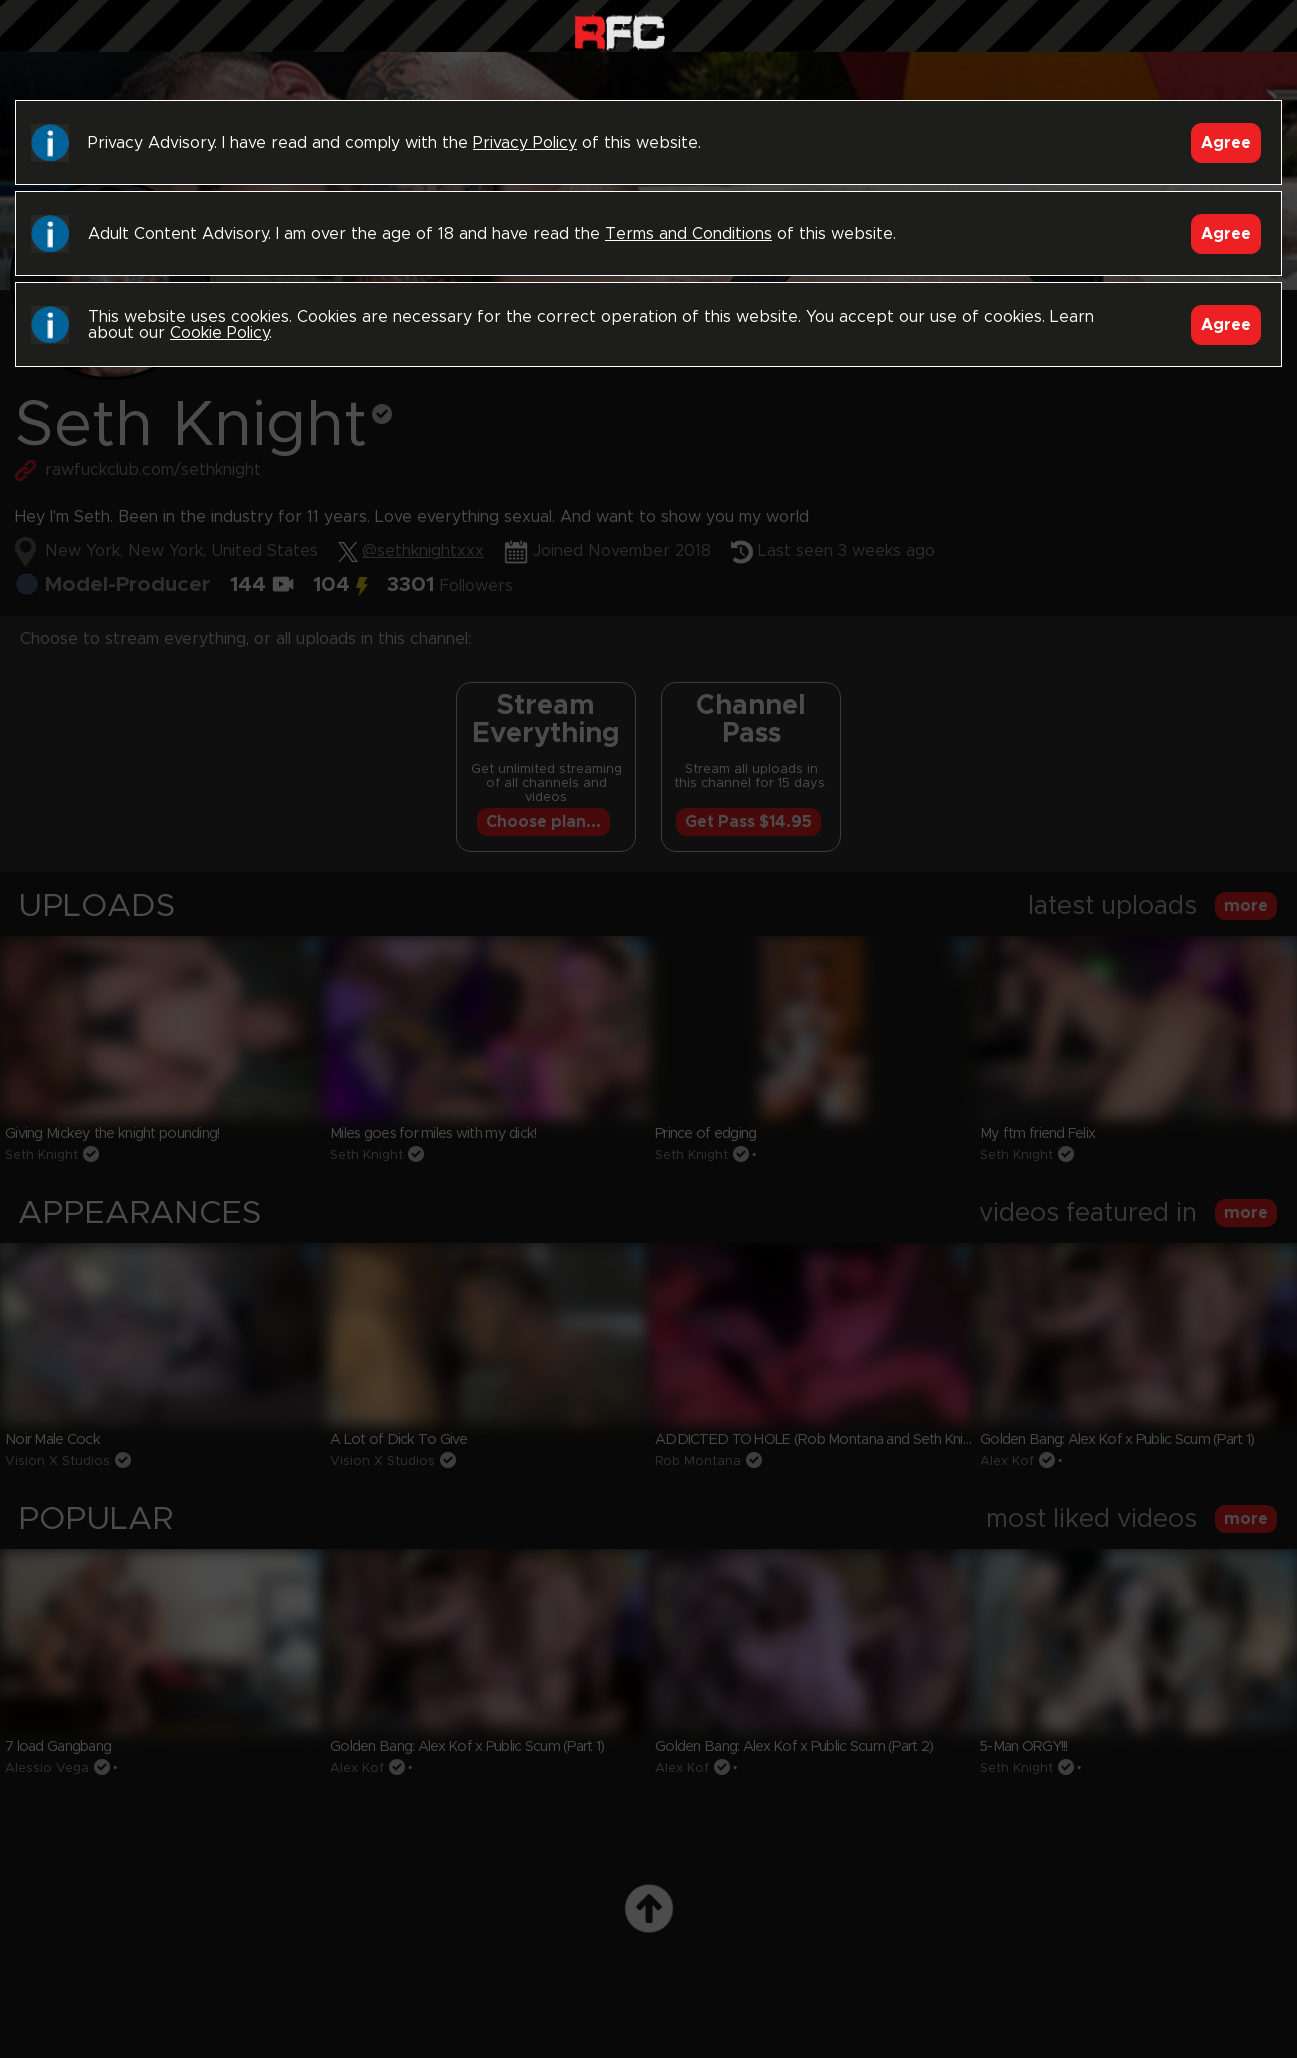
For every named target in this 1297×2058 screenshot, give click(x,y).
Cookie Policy (219, 333)
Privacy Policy (525, 143)
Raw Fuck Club (619, 30)
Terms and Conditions (688, 234)
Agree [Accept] (1226, 143)
